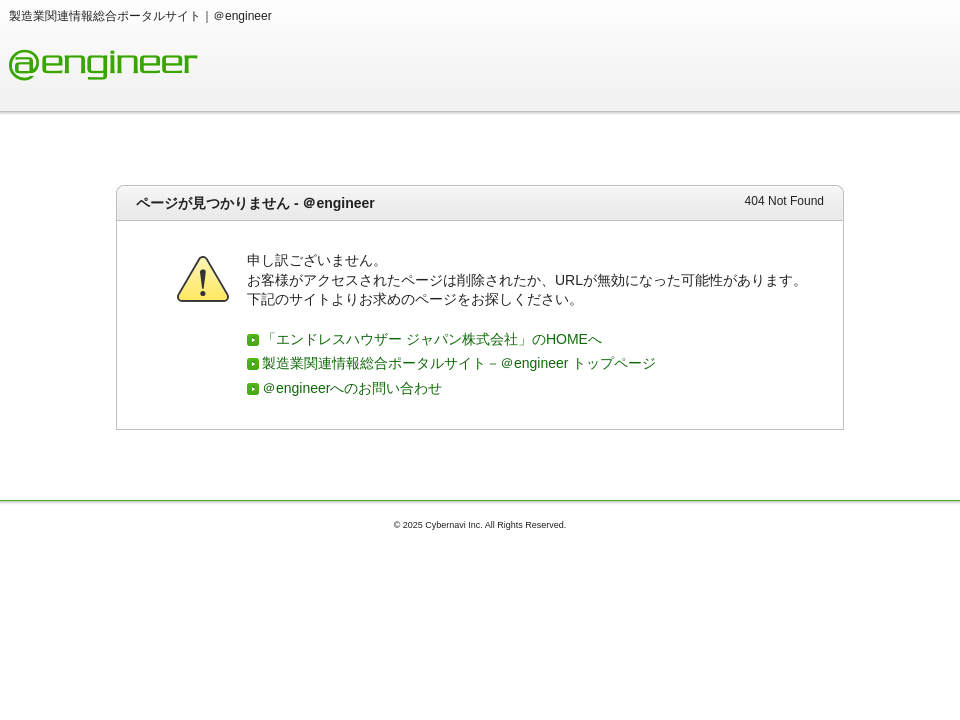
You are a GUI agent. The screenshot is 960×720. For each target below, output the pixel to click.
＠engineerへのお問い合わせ (352, 388)
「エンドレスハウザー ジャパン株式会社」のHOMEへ (432, 339)
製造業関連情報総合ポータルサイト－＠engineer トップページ (459, 363)
